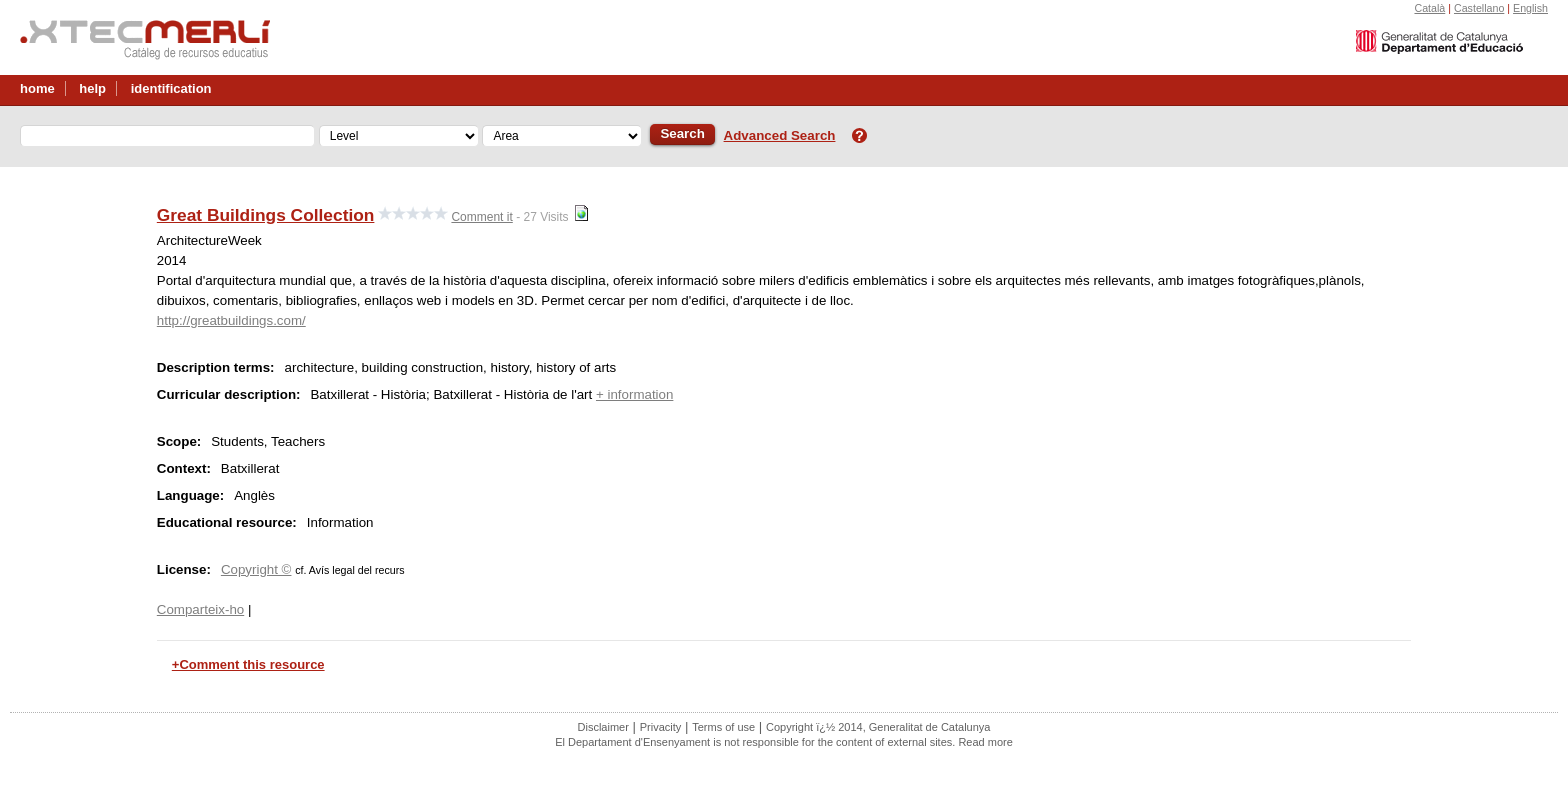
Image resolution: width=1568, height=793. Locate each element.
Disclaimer (603, 727)
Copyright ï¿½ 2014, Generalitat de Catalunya (878, 727)
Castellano (1479, 8)
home (37, 88)
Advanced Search (780, 135)
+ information (634, 394)
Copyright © (256, 569)
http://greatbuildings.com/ (231, 320)
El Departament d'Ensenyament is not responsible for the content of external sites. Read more (784, 742)
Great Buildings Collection (266, 215)
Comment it (481, 217)
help (92, 88)
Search (682, 133)
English (1530, 8)
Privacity (661, 727)
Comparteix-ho (200, 609)
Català (1429, 8)
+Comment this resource (248, 664)
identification (171, 88)
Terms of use (723, 727)
